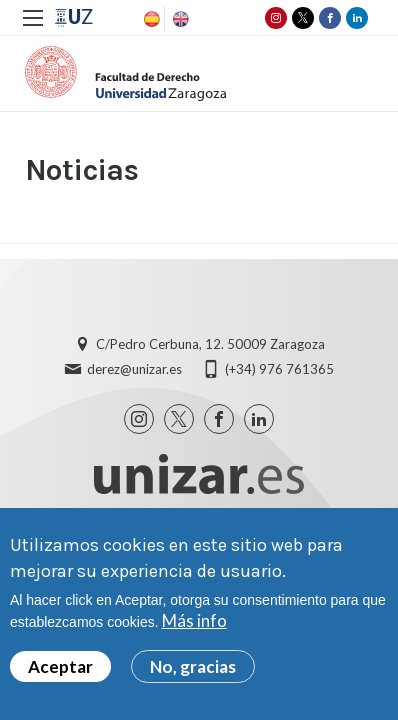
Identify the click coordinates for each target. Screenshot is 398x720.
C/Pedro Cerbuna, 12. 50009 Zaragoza (210, 344)
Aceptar (60, 670)
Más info (194, 625)
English (179, 19)
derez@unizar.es (134, 369)
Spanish (150, 19)
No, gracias (193, 670)
